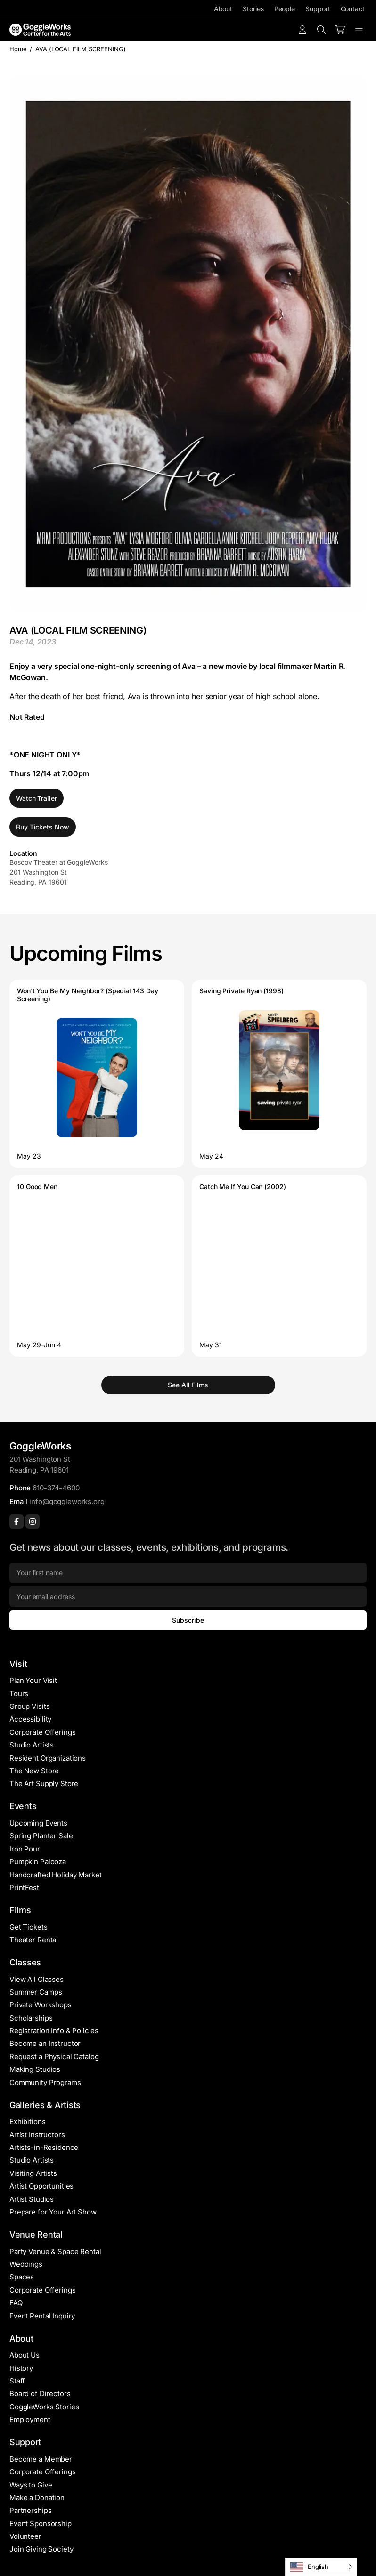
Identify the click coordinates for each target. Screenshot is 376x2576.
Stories (253, 9)
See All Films (188, 1385)
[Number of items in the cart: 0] (340, 29)
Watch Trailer (36, 798)
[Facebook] (16, 1521)
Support (317, 9)
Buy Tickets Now (42, 827)
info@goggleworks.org (66, 1501)
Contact (353, 9)
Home (18, 49)
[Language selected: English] (321, 2567)
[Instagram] (32, 1521)
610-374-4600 (56, 1487)
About (223, 9)
